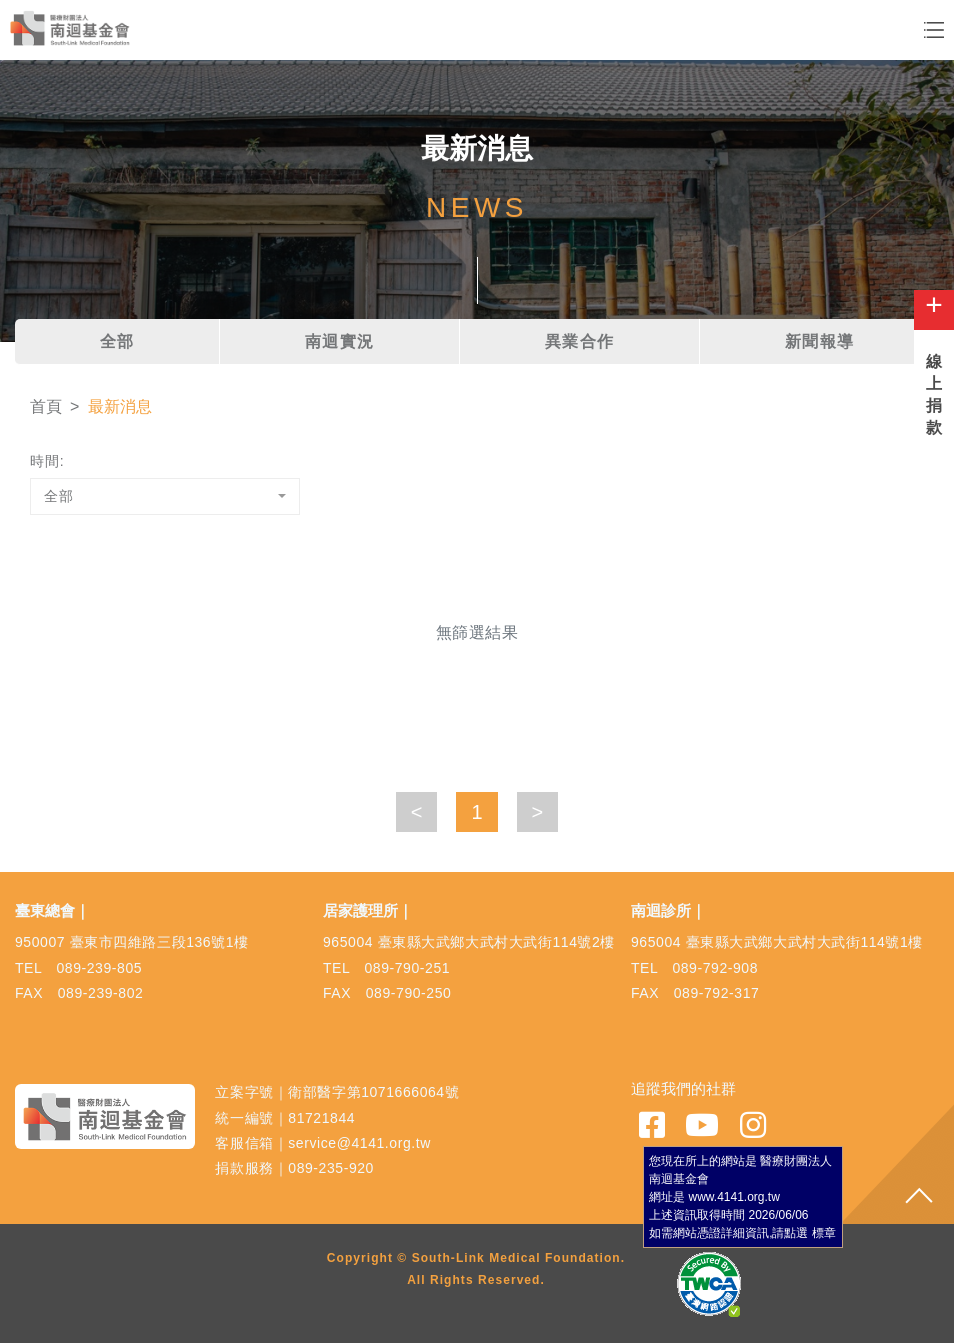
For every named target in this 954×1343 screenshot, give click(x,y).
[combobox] (165, 496)
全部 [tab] (117, 341)
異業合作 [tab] (580, 341)
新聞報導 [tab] (820, 341)
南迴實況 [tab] (340, 341)
